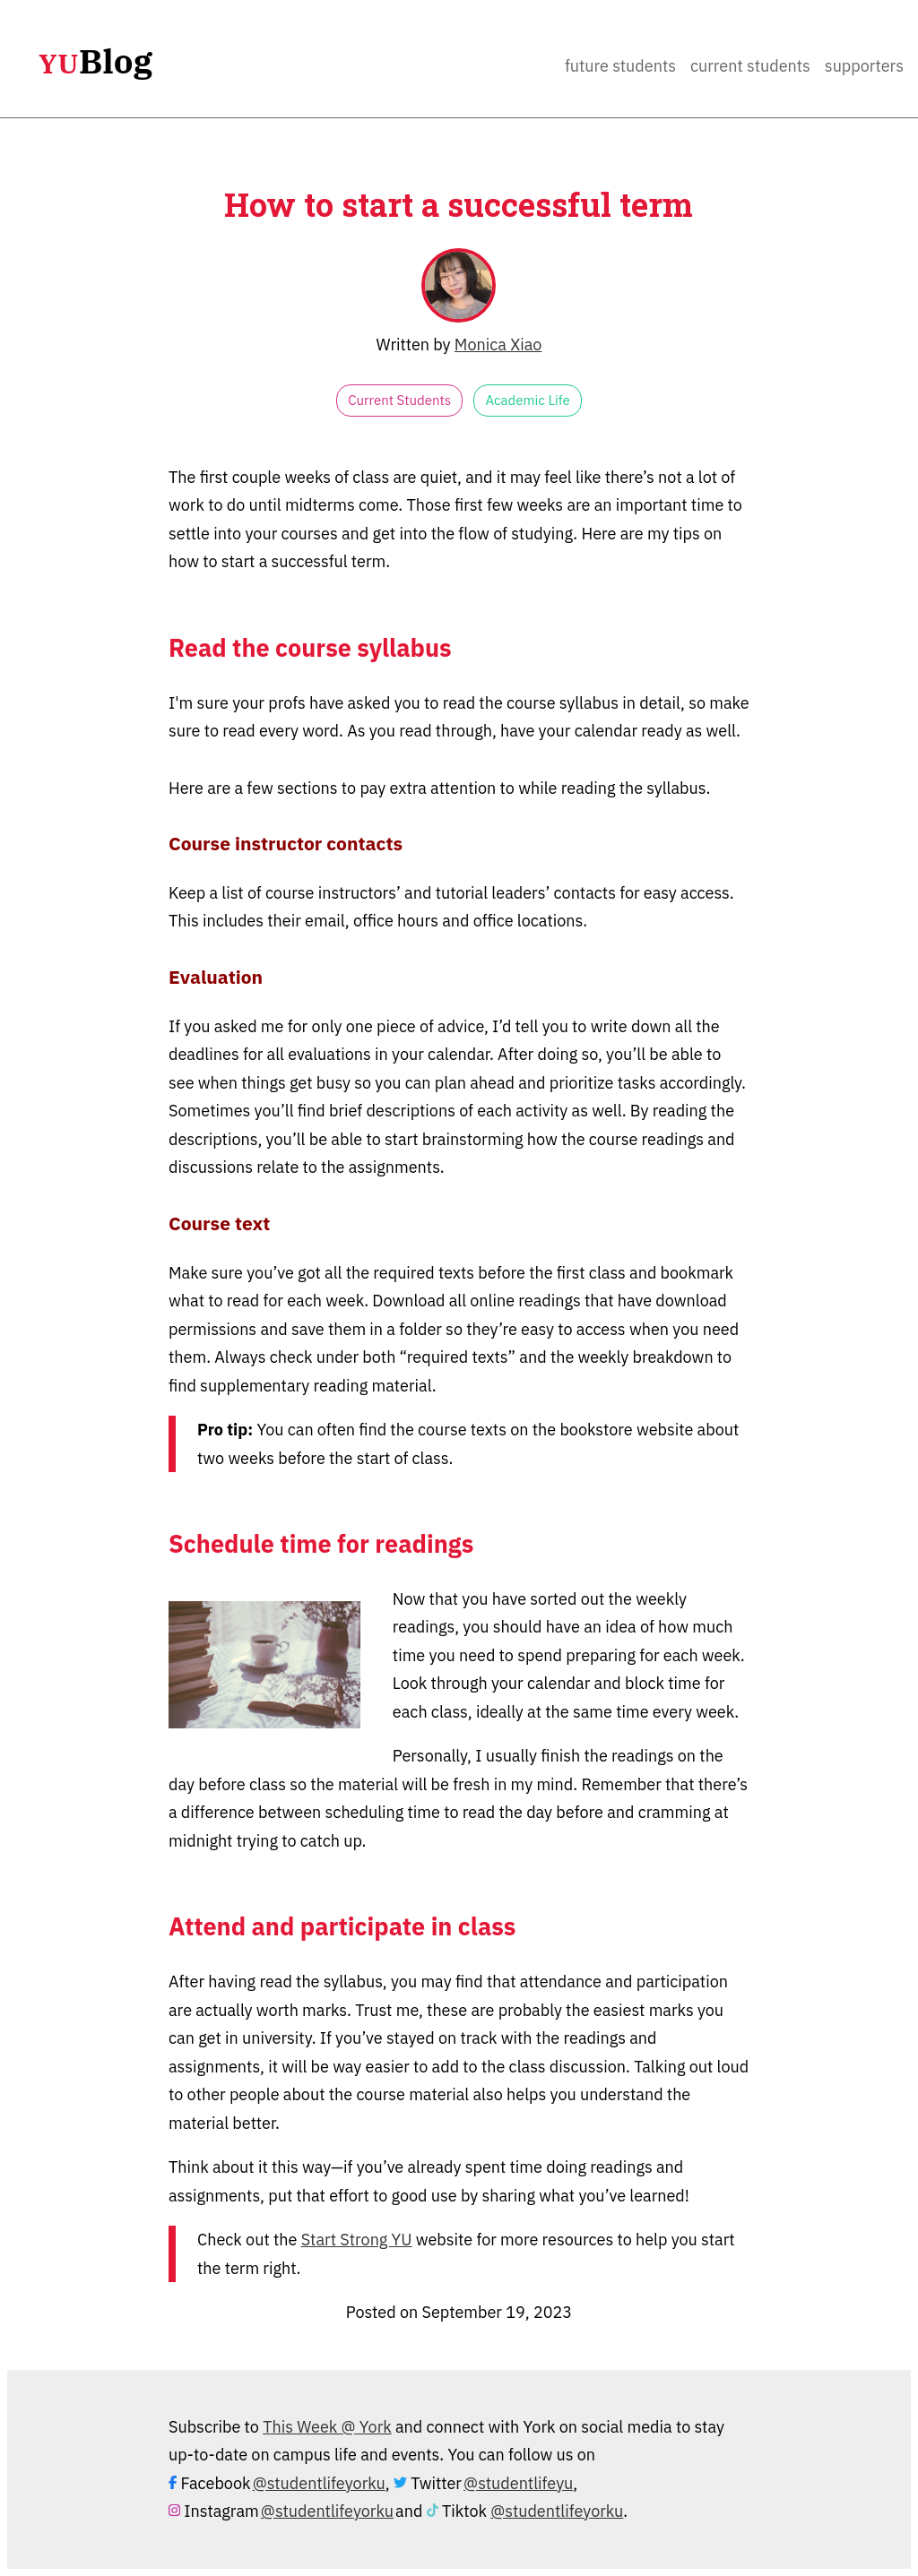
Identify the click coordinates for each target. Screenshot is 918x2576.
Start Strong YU (356, 2239)
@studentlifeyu (518, 2483)
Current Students (750, 66)
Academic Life (527, 400)
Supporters (864, 66)
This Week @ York (327, 2427)
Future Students (620, 66)
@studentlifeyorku (319, 2483)
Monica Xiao (498, 344)
